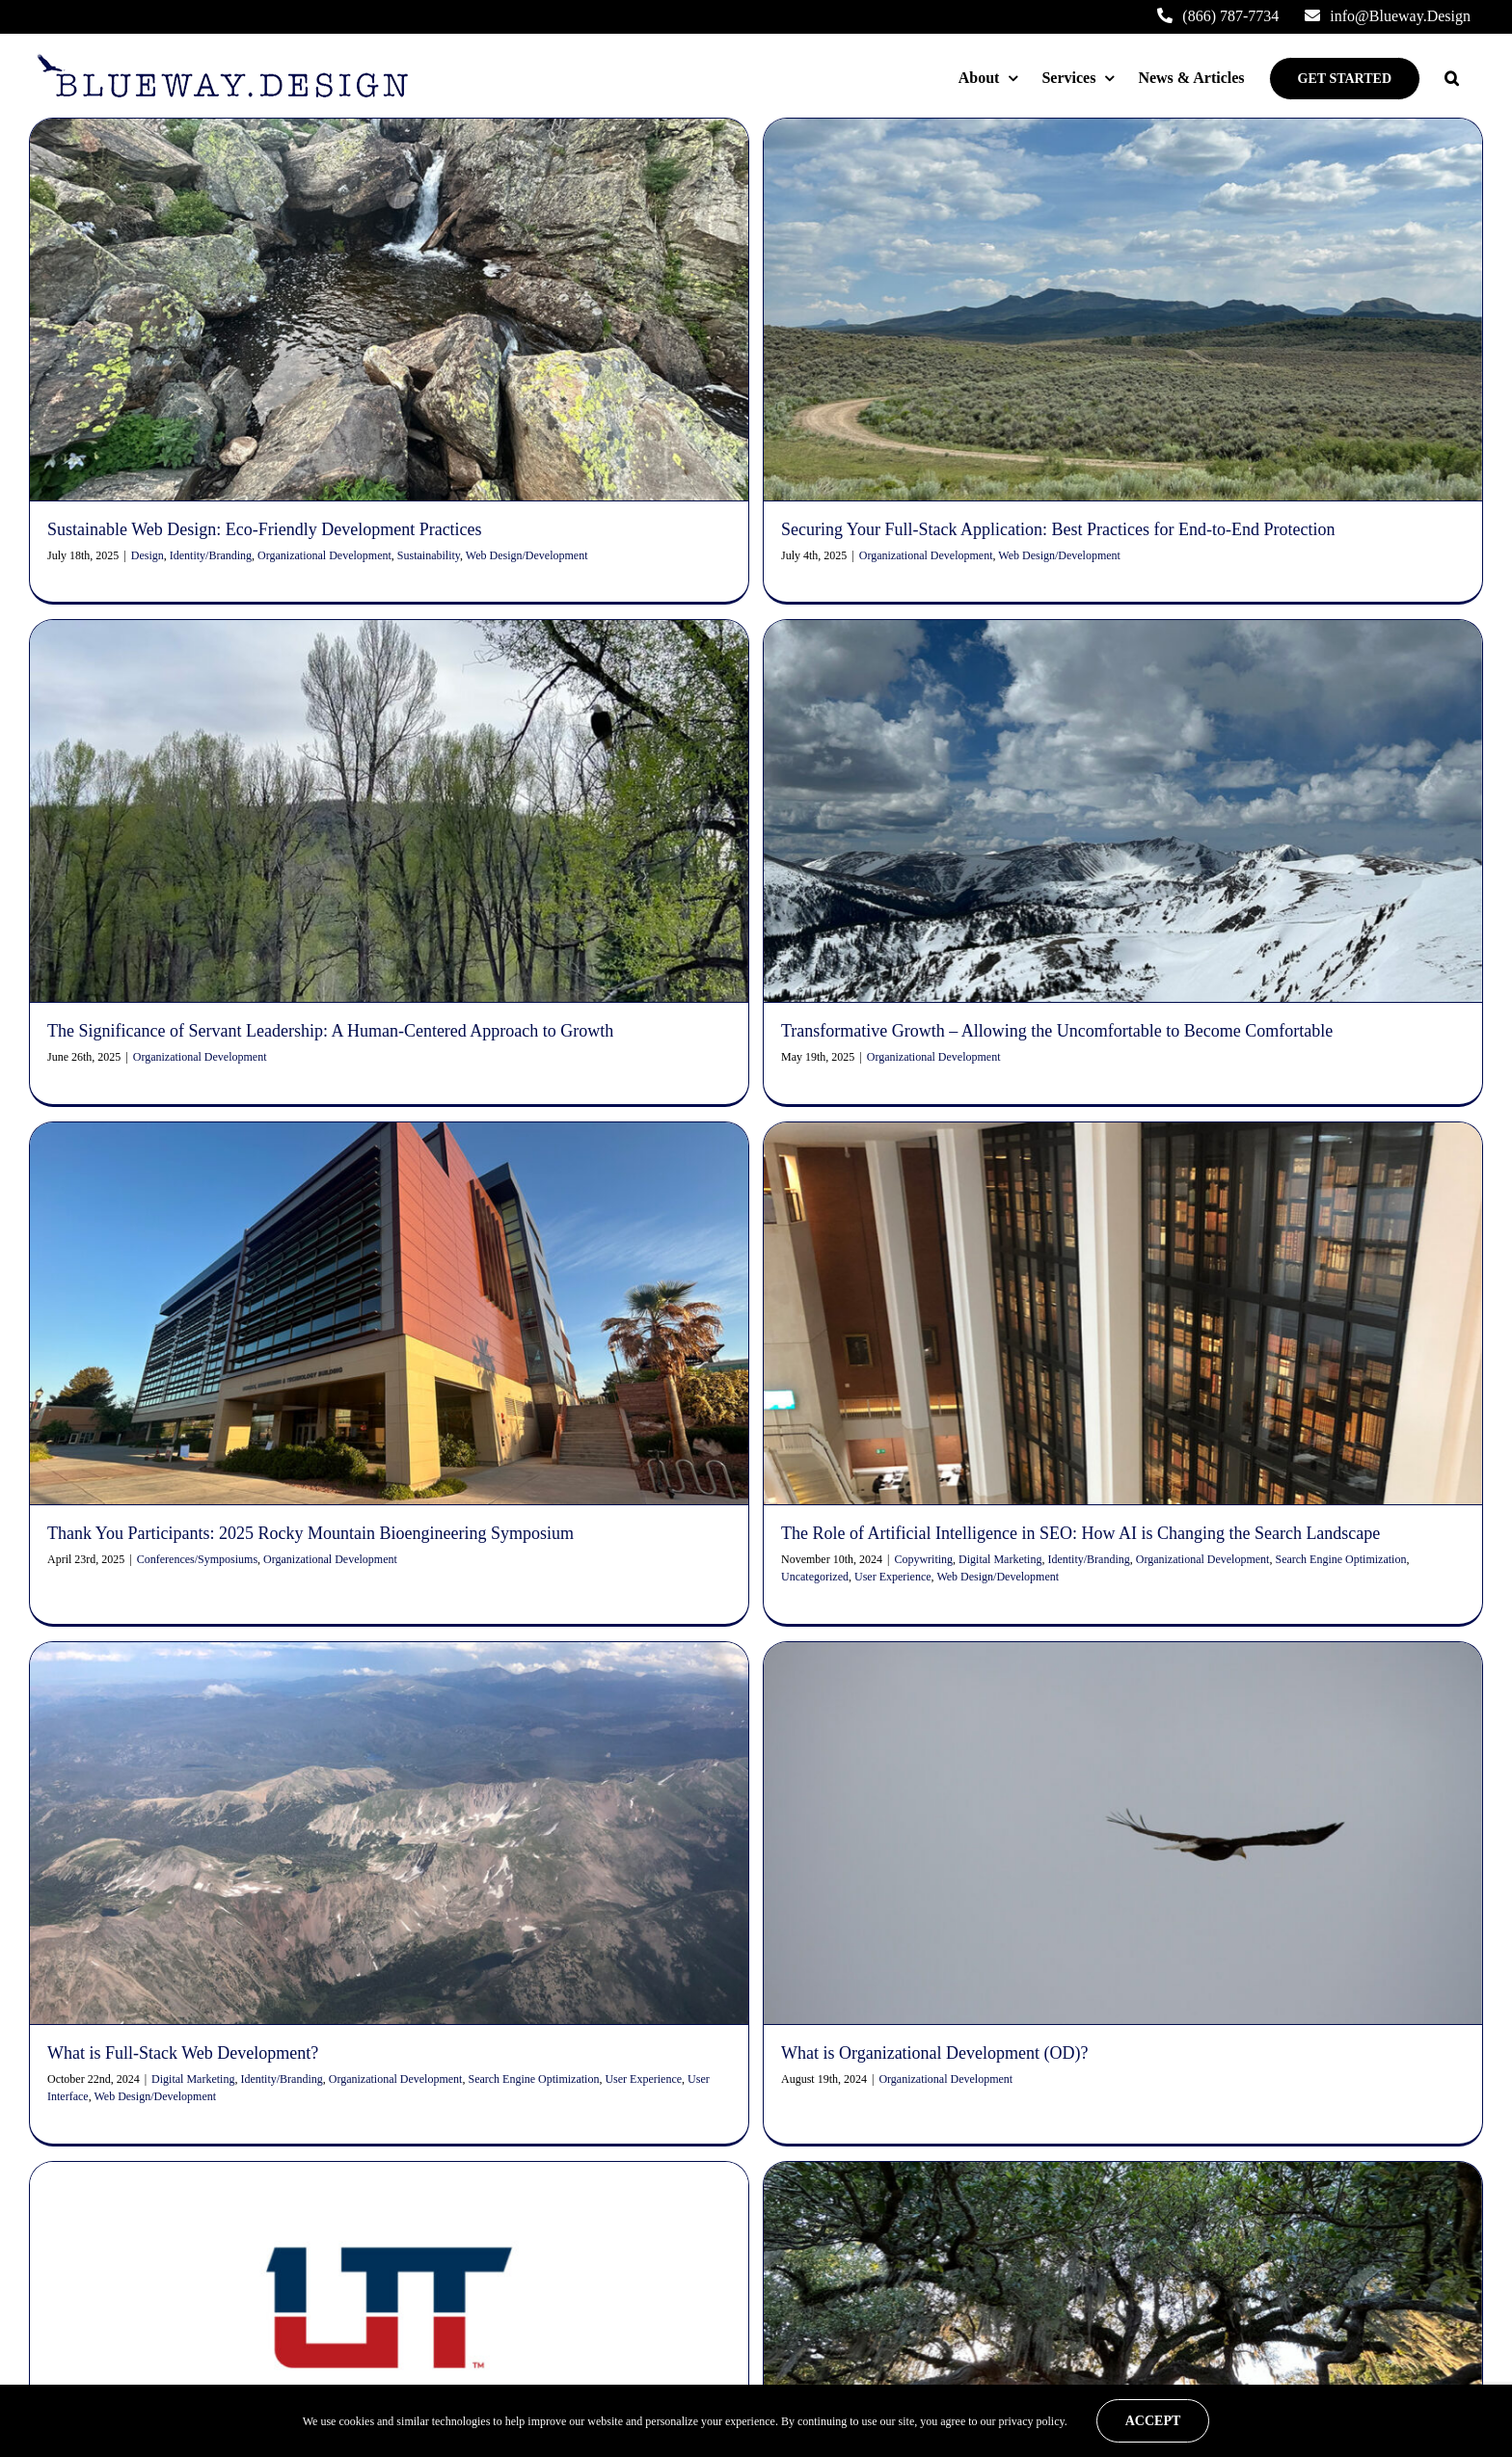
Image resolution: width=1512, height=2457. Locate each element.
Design (147, 555)
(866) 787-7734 (185, 2245)
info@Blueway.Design (209, 2217)
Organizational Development (324, 555)
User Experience (1016, 1270)
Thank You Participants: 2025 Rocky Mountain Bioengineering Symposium (556, 1227)
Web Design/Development (1121, 1270)
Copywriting (1046, 1252)
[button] (1451, 78)
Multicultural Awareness (173, 2379)
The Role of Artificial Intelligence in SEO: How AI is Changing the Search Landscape (1203, 1227)
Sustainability (428, 555)
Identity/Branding (211, 555)
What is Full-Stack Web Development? (182, 1701)
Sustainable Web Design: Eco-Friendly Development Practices (264, 529)
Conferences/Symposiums (443, 1252)
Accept (1153, 2421)
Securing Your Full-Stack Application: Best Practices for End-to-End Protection (728, 2376)
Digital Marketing (1123, 1252)
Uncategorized (938, 1270)
